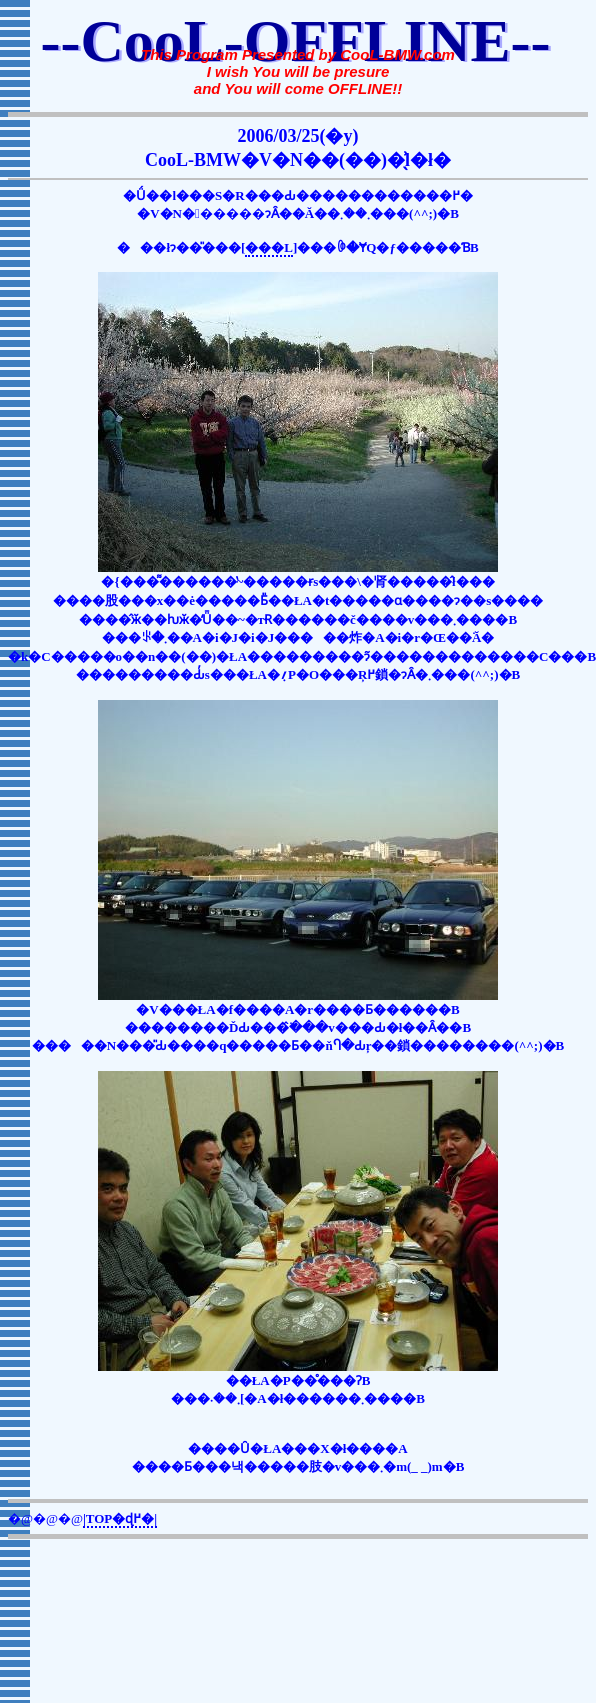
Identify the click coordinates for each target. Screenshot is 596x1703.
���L (269, 247)
